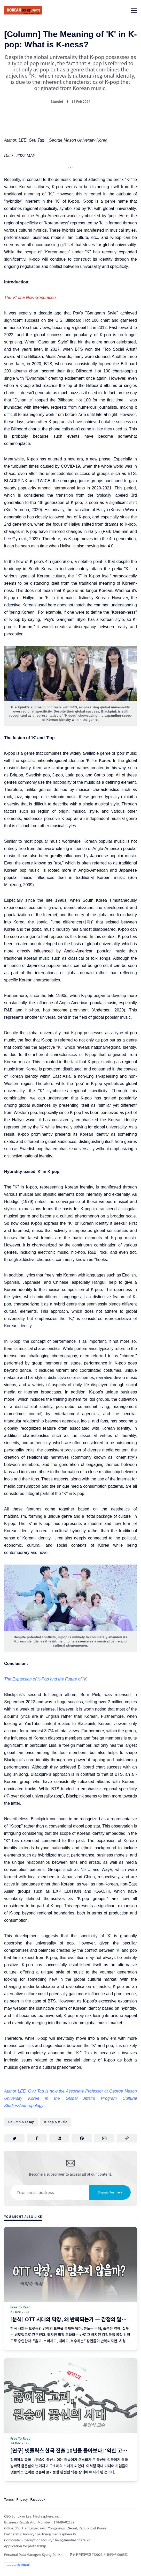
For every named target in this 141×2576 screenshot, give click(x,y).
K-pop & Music (55, 2121)
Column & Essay (21, 2121)
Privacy (22, 2499)
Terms (9, 2499)
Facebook (37, 2499)
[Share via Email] (104, 2138)
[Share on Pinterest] (82, 2138)
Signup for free (110, 2192)
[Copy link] (126, 2138)
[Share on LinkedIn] (59, 2138)
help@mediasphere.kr (72, 2539)
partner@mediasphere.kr (56, 2533)
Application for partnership (25, 2545)
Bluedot (57, 101)
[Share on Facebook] (37, 2138)
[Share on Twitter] (14, 2138)
